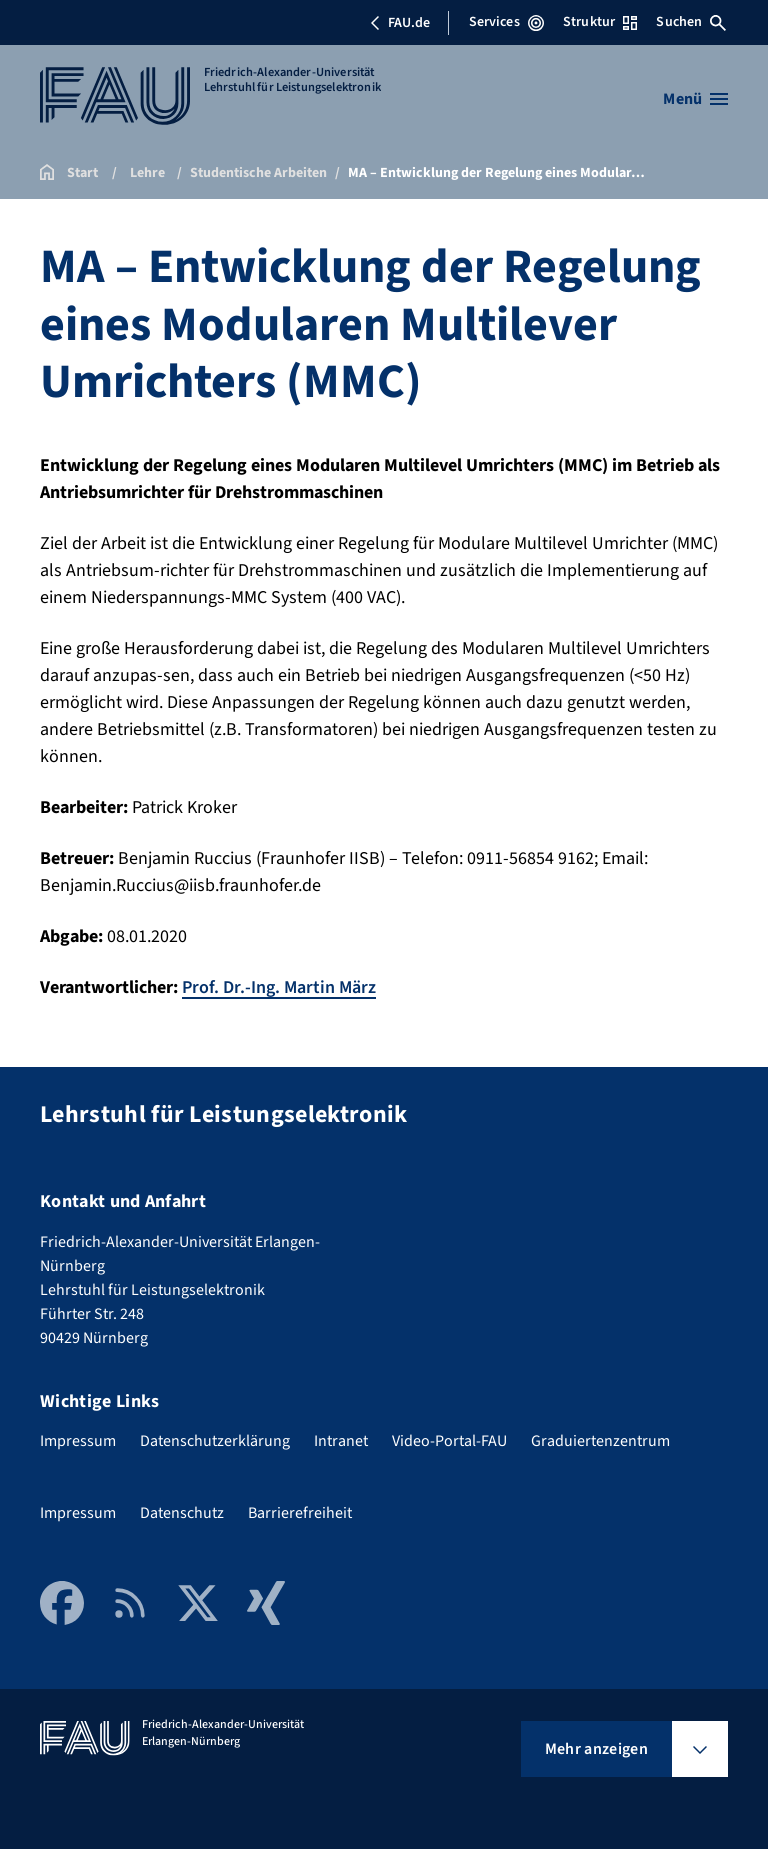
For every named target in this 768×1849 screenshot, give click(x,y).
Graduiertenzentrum (600, 1441)
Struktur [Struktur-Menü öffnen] (600, 22)
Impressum (78, 1441)
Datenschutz (182, 1513)
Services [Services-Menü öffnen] (506, 22)
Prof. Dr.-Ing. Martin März (279, 987)
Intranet (341, 1441)
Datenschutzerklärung (215, 1441)
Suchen (691, 22)
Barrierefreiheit (300, 1513)
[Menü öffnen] (695, 99)
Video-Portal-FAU (449, 1441)
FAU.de (400, 23)
